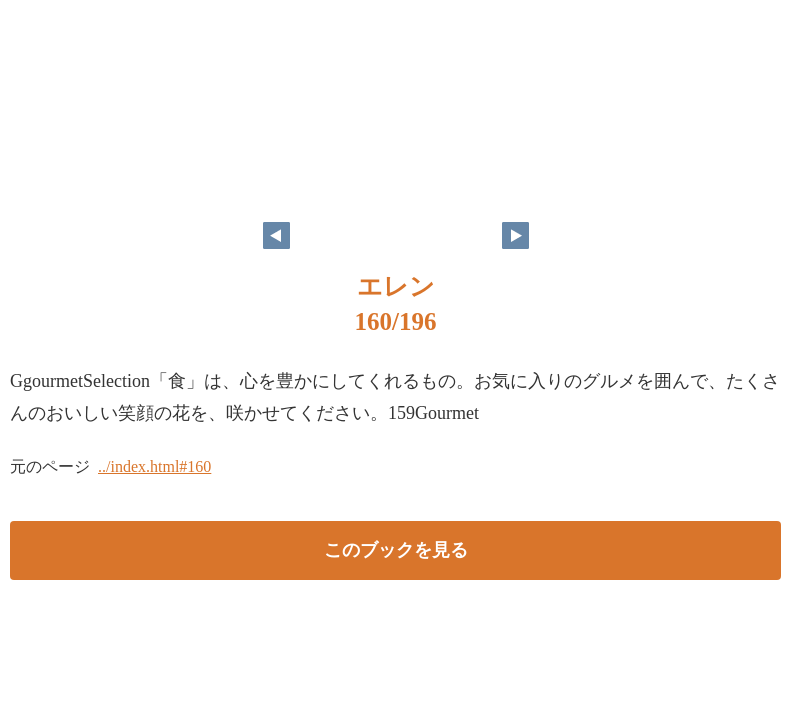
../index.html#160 (154, 466)
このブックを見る (396, 550)
